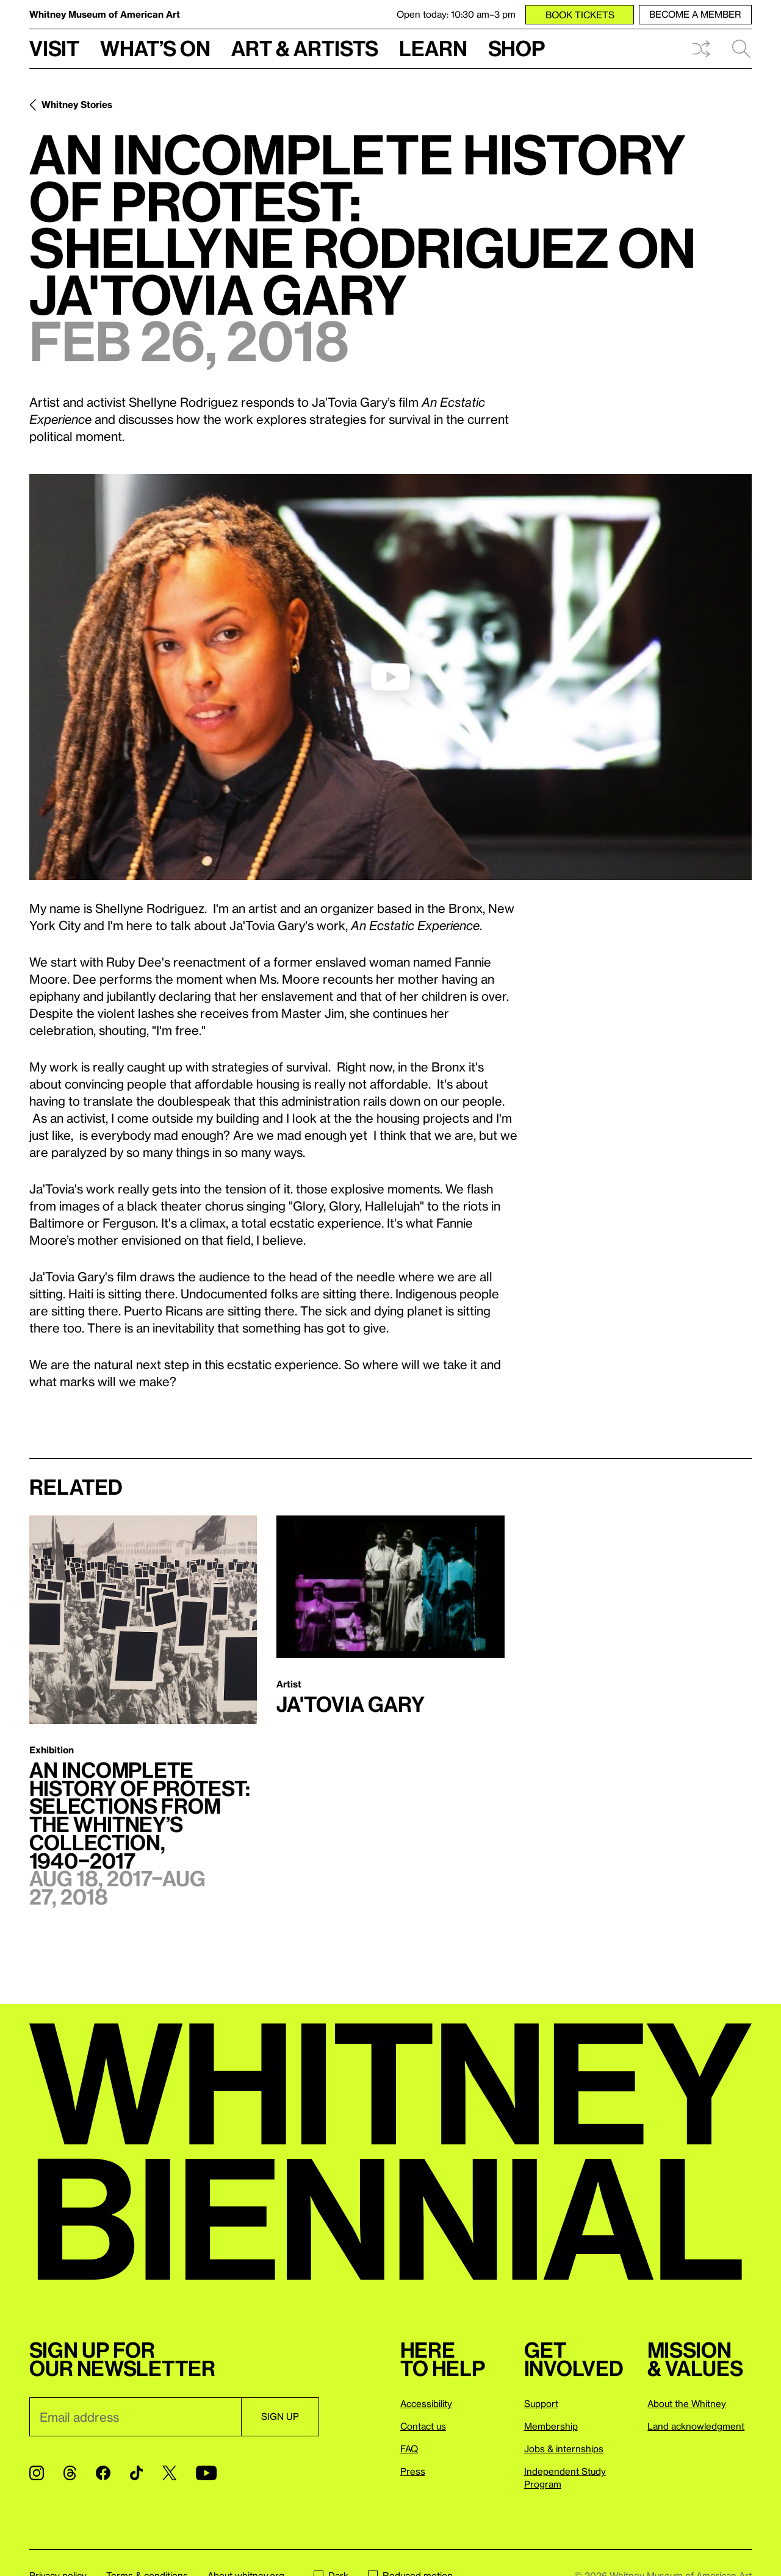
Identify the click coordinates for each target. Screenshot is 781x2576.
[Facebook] (103, 2473)
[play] (390, 677)
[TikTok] (136, 2473)
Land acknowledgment (695, 2425)
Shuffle (701, 49)
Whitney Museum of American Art (104, 14)
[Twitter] (169, 2473)
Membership (551, 2425)
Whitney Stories (76, 104)
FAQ (409, 2448)
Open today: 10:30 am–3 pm (456, 14)
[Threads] (70, 2473)
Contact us (423, 2425)
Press (412, 2471)
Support (541, 2403)
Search (741, 49)
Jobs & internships (563, 2448)
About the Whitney (686, 2403)
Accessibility (426, 2403)
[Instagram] (37, 2473)
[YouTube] (206, 2473)
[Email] (135, 2416)
